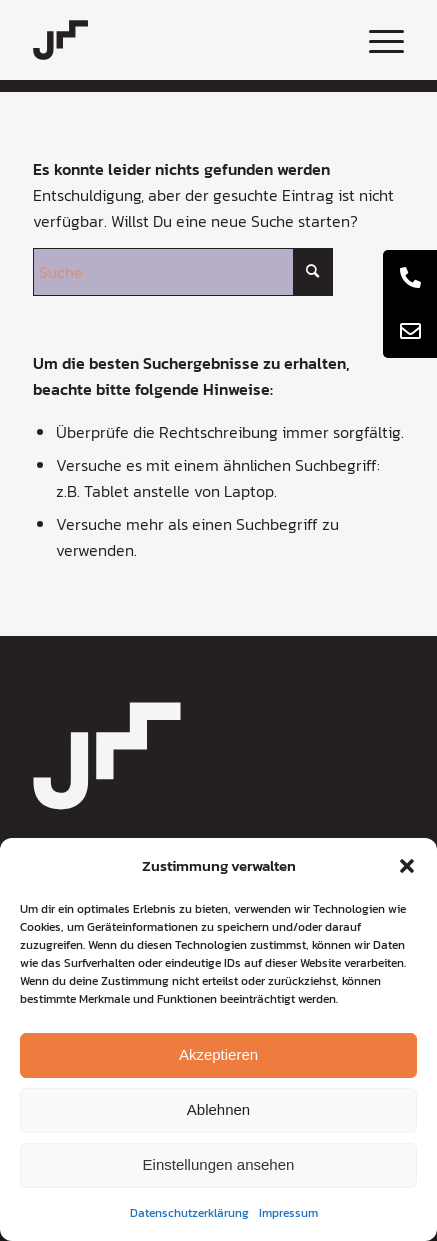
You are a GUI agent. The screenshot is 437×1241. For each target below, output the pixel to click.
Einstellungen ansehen (219, 1164)
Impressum (288, 1213)
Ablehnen (218, 1109)
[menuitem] (376, 40)
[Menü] (376, 40)
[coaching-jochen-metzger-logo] (181, 40)
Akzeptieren (218, 1054)
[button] (407, 866)
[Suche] (183, 272)
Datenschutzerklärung (189, 1213)
